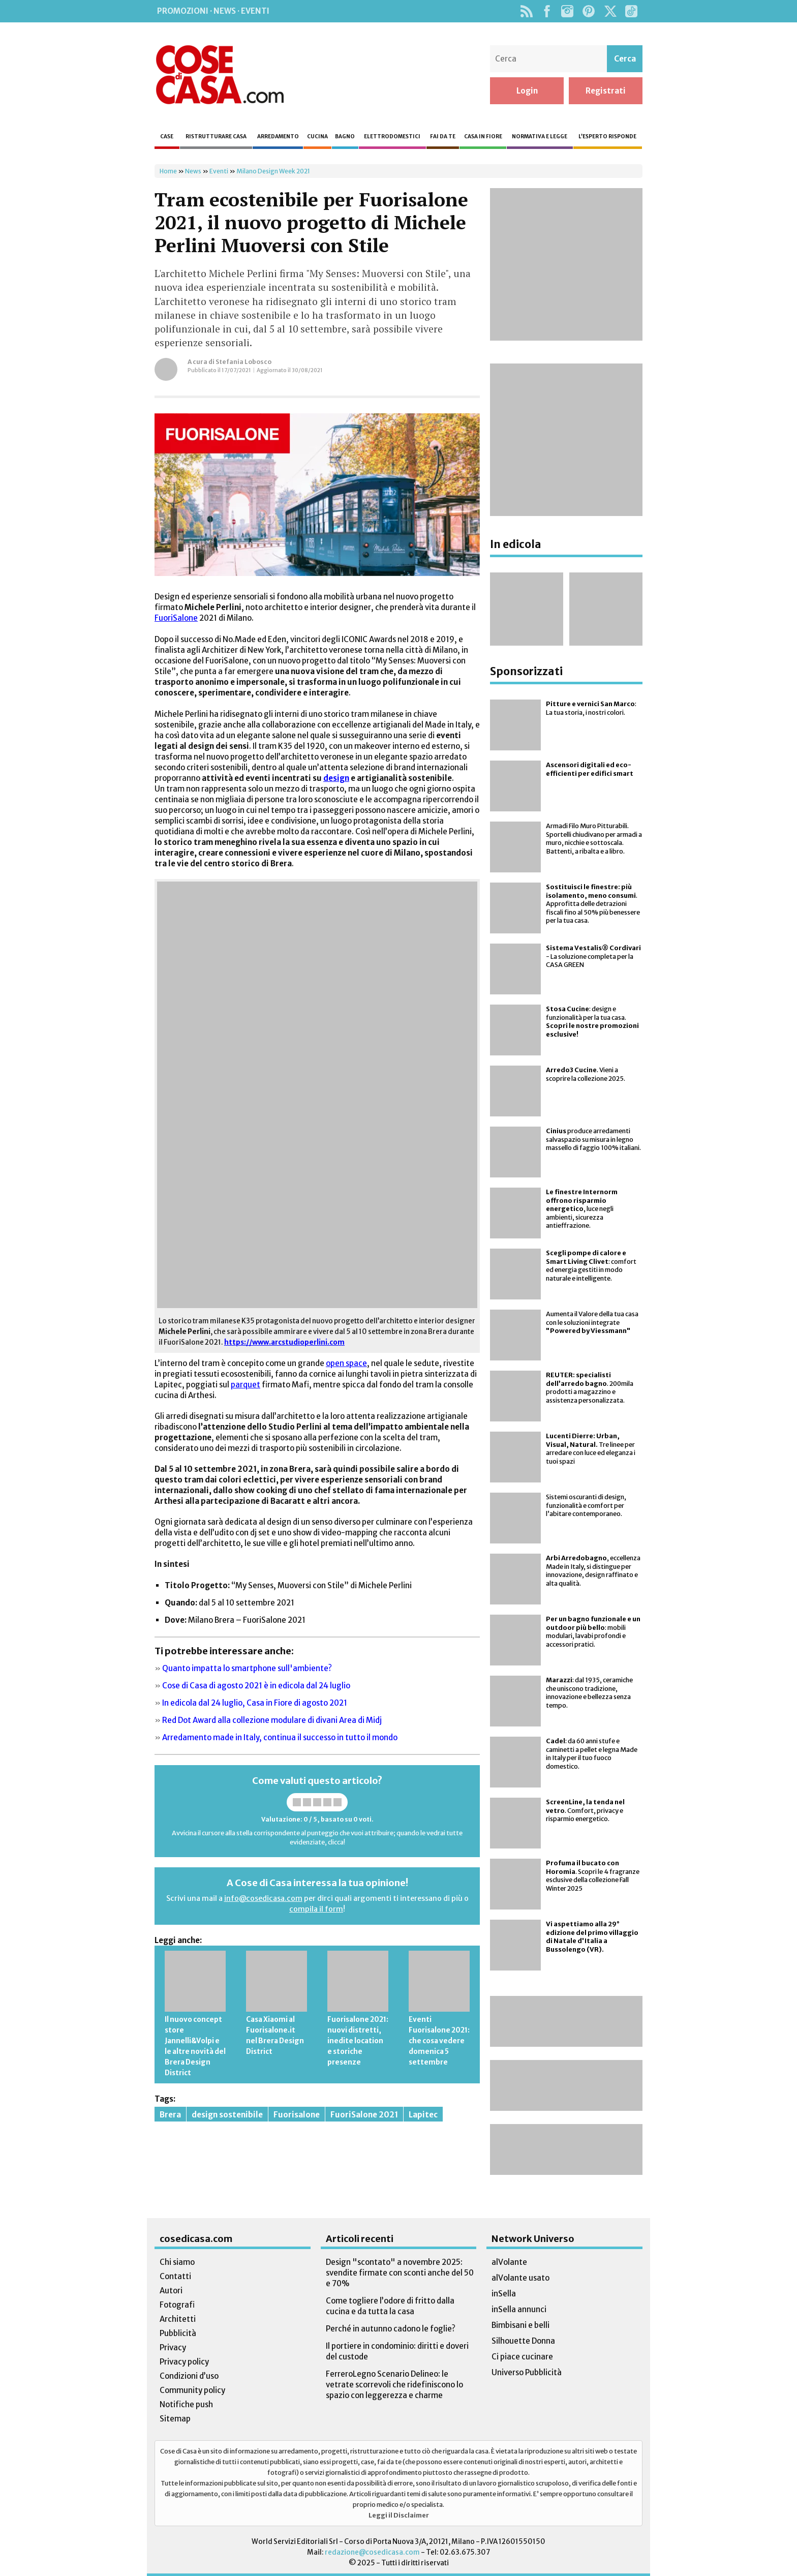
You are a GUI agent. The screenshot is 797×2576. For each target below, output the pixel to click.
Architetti (178, 2319)
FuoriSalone (176, 618)
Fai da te (442, 136)
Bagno (345, 136)
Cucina (317, 136)
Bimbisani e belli (520, 2325)
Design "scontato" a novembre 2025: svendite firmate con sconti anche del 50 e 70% (400, 2272)
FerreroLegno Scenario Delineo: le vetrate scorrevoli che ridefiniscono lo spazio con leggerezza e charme (394, 2384)
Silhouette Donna (523, 2341)
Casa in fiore (483, 136)
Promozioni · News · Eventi (213, 11)
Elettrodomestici (392, 136)
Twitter (610, 11)
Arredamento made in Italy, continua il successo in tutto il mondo (279, 1737)
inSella (504, 2293)
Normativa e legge (539, 136)
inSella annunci (519, 2309)
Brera (170, 2114)
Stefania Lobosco (243, 362)
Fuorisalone (296, 2114)
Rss (526, 11)
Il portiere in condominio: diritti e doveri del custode (397, 2351)
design (336, 778)
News (193, 171)
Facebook (547, 11)
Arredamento (278, 136)
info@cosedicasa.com (263, 1898)
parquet (245, 1384)
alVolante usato (520, 2278)
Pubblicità (178, 2333)
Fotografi (177, 2305)
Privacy (173, 2347)
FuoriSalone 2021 (364, 2114)
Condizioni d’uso (189, 2376)
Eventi (218, 171)
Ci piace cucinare (522, 2356)
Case (166, 136)
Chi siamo (177, 2262)
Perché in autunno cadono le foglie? (390, 2328)
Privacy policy (184, 2362)
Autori (171, 2290)
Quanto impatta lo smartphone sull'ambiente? (247, 1668)
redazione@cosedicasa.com (372, 2552)
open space (346, 1363)
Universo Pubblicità (527, 2372)
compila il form (316, 1909)
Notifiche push (186, 2404)
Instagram (567, 11)
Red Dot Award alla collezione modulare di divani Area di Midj (272, 1720)
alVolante (509, 2262)
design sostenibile (227, 2114)
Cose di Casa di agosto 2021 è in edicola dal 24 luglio (256, 1685)
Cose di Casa (220, 75)
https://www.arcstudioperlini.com (284, 1342)
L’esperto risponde (607, 136)
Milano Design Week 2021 (273, 171)
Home (168, 171)
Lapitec (423, 2114)
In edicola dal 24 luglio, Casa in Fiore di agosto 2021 (254, 1703)
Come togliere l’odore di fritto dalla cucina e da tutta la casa (390, 2306)
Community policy (192, 2390)
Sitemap (175, 2418)
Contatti (175, 2276)
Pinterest (588, 11)
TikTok (631, 11)
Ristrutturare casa (216, 136)
